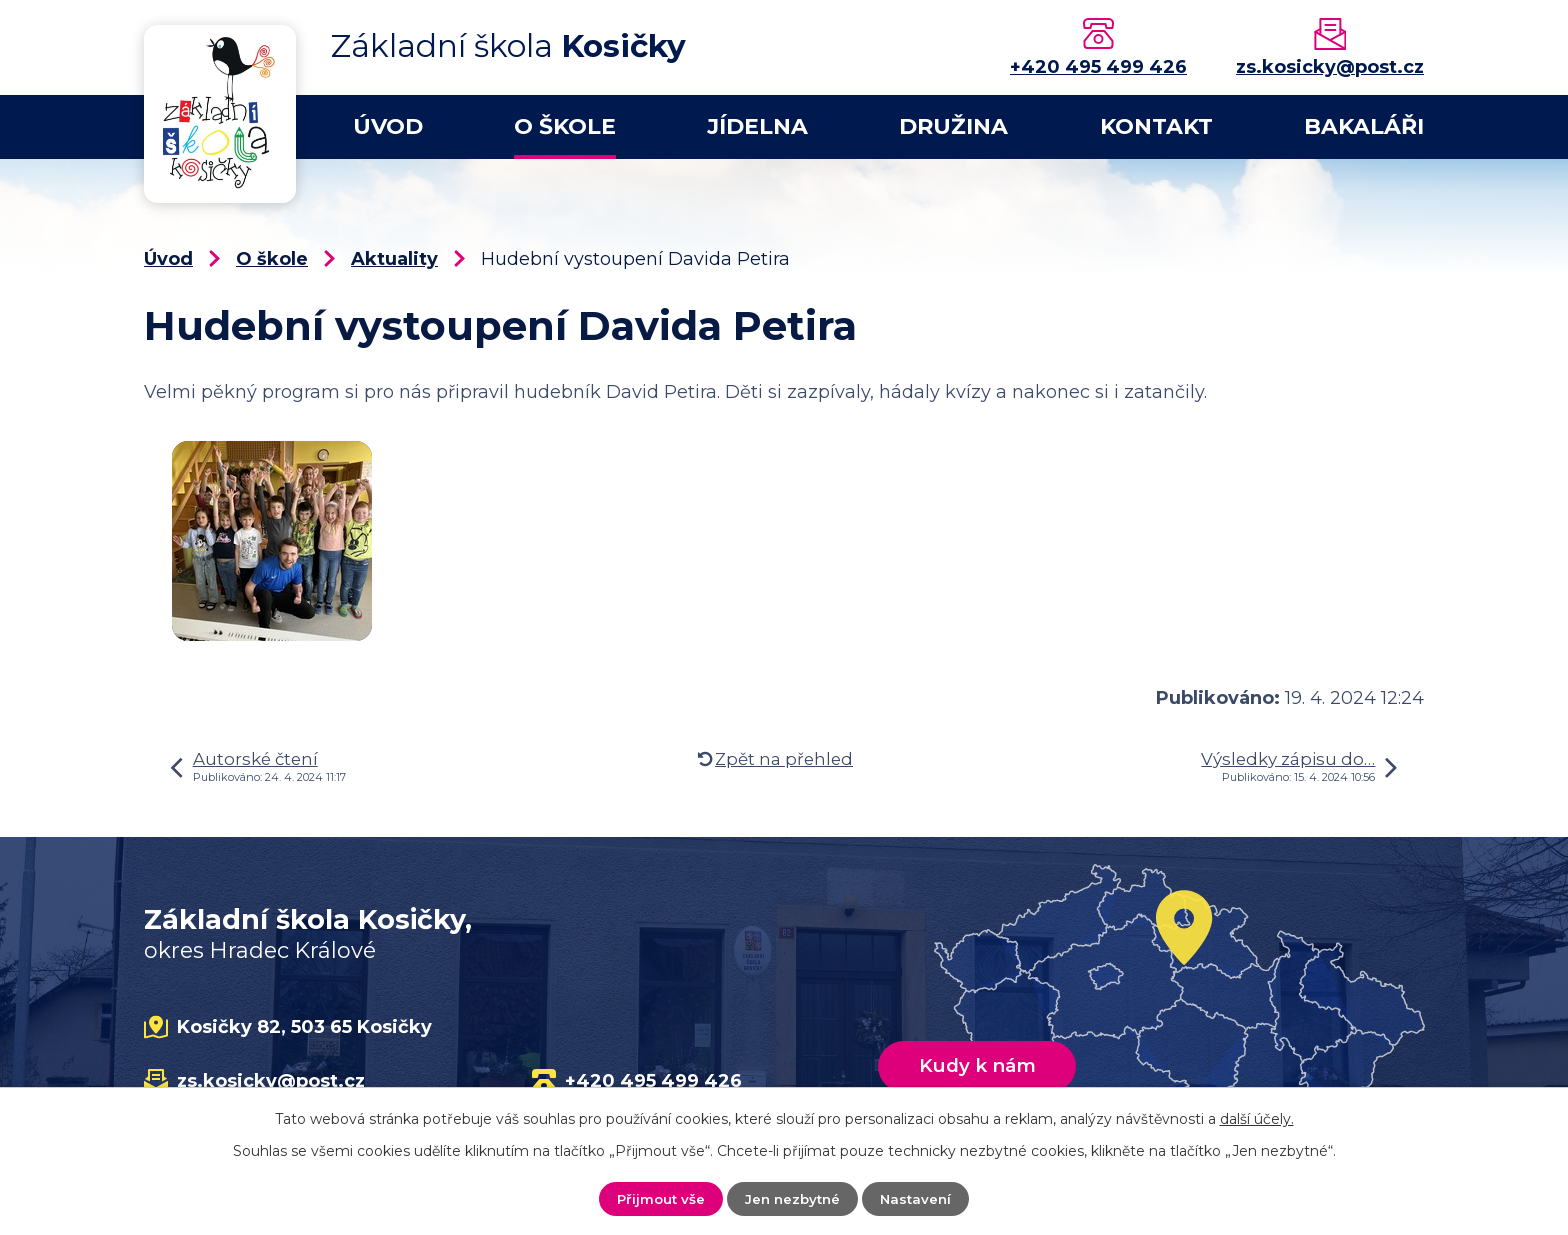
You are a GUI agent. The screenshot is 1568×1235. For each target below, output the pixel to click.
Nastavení (920, 1198)
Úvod (388, 126)
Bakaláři (1364, 126)
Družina (953, 126)
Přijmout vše (657, 1198)
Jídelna (757, 126)
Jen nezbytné (793, 1198)
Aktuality (394, 259)
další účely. (1257, 1118)
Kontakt (1156, 126)
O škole (565, 126)
